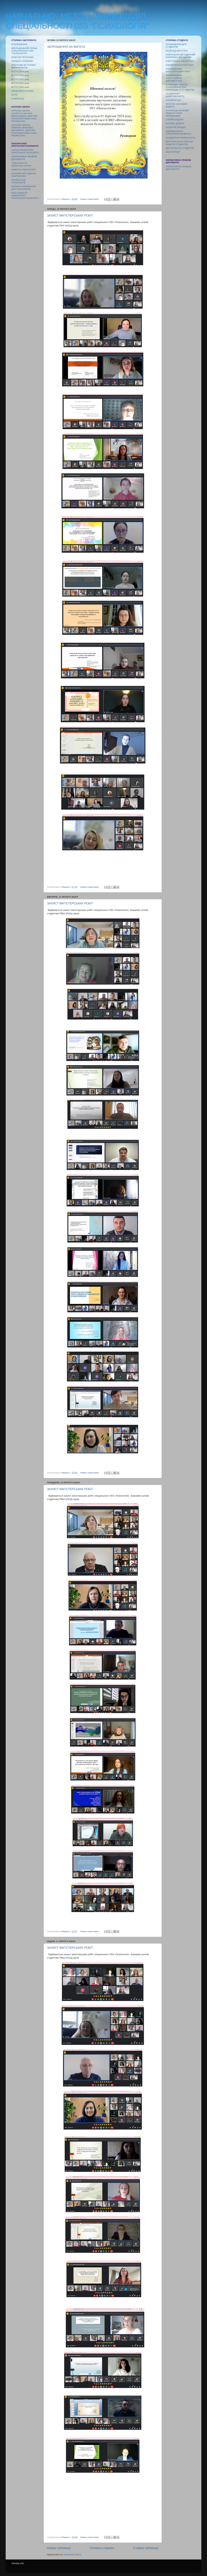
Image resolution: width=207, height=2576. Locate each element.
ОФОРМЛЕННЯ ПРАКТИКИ (180, 65)
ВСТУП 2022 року (20, 79)
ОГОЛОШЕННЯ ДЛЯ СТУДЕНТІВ (176, 45)
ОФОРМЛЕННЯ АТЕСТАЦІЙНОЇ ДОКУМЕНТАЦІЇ (174, 78)
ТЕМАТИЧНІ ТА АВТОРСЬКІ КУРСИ (21, 164)
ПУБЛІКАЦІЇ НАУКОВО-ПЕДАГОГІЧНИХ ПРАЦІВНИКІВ (177, 113)
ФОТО (14, 95)
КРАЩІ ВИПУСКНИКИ (22, 91)
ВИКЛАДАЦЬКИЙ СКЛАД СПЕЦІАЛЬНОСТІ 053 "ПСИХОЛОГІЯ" (24, 51)
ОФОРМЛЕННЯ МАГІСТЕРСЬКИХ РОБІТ (178, 70)
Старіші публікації (145, 2548)
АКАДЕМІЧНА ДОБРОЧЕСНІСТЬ (175, 94)
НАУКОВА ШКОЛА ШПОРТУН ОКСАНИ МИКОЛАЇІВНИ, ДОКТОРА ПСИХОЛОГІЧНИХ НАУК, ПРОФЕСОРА (24, 115)
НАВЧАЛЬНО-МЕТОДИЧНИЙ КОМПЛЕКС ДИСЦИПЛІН (180, 55)
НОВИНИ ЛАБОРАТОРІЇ (23, 169)
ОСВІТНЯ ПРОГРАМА (22, 57)
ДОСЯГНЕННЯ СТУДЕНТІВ (180, 148)
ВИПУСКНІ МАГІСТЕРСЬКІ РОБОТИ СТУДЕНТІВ (179, 142)
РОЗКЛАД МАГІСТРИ (176, 51)
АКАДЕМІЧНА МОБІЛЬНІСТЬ (180, 138)
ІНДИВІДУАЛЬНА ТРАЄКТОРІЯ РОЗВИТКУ (178, 132)
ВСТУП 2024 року (20, 71)
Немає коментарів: (90, 199)
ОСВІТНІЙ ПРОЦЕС (176, 127)
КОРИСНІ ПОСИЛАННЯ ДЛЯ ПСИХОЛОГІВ (23, 187)
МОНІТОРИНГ (173, 152)
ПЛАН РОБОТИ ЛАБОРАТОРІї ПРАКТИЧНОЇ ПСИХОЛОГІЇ (25, 195)
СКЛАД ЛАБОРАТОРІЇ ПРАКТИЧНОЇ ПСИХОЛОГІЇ (25, 151)
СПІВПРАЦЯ (17, 98)
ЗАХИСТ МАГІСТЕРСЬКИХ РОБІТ (70, 215)
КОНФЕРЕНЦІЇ (173, 100)
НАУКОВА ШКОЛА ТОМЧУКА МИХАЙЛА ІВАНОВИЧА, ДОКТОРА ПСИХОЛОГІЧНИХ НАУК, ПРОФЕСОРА (24, 130)
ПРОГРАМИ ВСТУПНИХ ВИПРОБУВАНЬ (23, 66)
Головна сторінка (102, 2548)
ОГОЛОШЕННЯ (19, 44)
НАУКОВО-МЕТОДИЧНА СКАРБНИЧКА (23, 174)
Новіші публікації (59, 2548)
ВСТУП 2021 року (20, 83)
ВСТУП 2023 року (20, 75)
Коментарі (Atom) (72, 2554)
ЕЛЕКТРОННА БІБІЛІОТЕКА (180, 61)
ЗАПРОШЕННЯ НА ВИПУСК (66, 46)
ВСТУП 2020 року (20, 87)
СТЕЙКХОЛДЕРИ (174, 119)
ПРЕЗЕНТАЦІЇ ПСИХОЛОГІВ (18, 181)
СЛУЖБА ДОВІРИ (175, 123)
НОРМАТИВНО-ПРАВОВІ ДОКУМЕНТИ (24, 157)
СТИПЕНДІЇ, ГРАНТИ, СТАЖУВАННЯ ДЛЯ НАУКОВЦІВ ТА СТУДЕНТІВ (180, 87)
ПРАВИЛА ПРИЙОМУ (22, 61)
